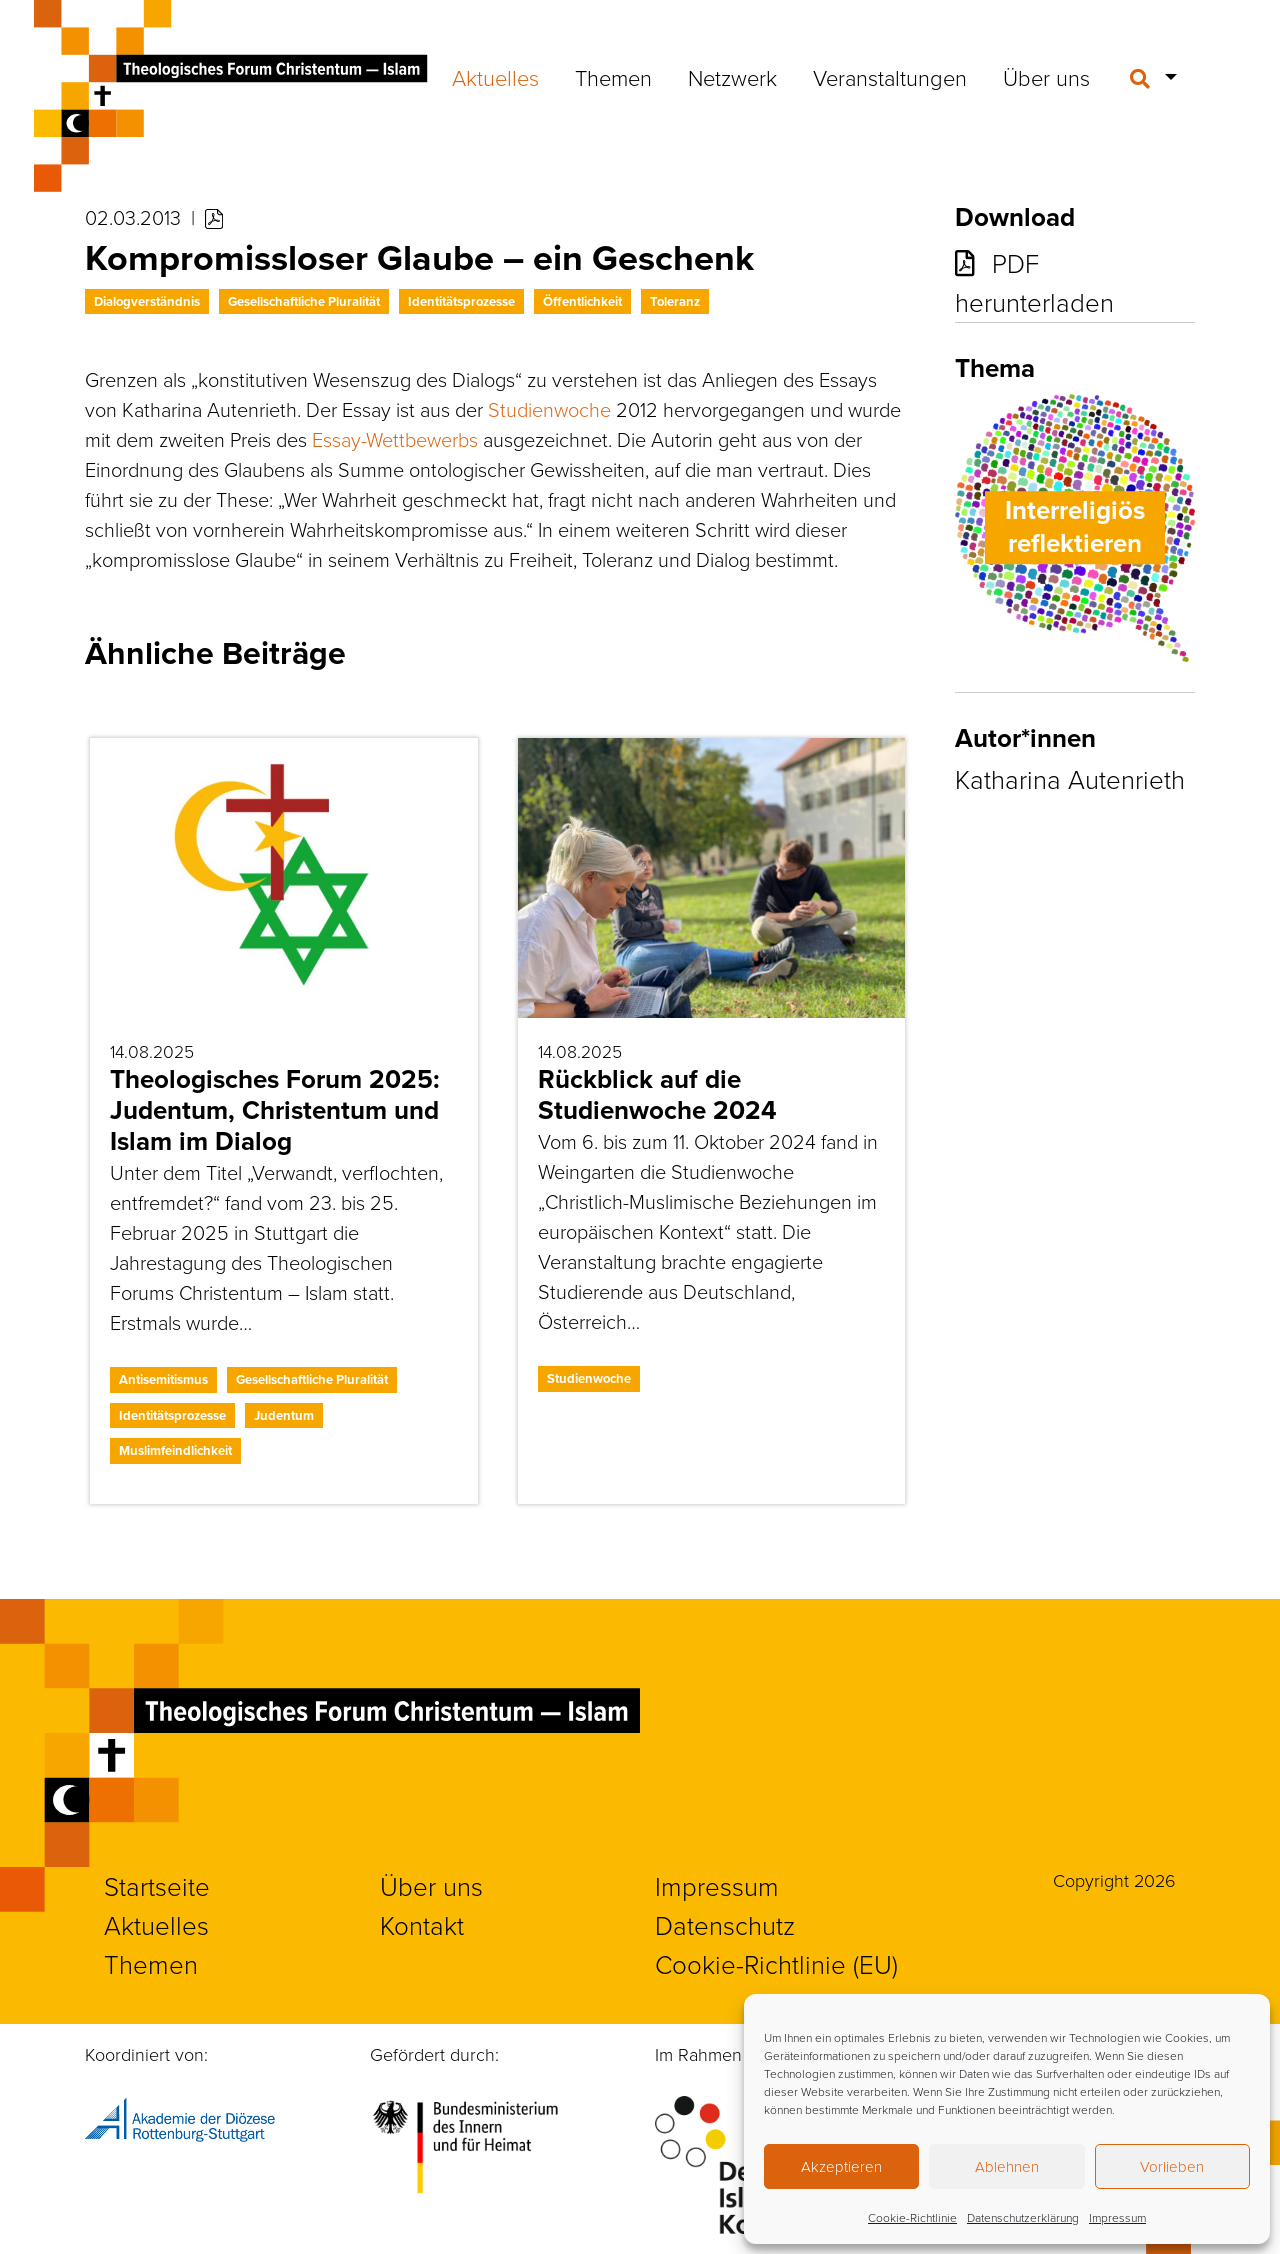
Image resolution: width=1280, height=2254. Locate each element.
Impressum (1117, 2217)
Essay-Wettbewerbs (395, 439)
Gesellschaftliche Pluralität (304, 301)
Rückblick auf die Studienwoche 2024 (657, 1094)
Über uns (1046, 77)
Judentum (284, 1415)
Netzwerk (732, 77)
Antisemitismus (163, 1379)
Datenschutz (725, 1925)
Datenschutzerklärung (1023, 2217)
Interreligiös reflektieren (1075, 527)
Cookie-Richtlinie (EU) (776, 1964)
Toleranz (675, 301)
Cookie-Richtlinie (912, 2217)
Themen (613, 77)
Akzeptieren (841, 2166)
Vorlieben (1172, 2166)
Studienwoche (549, 409)
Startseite (157, 1886)
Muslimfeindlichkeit (175, 1450)
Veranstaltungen (890, 77)
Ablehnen (1007, 2166)
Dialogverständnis (147, 301)
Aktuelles (495, 77)
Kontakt (422, 1925)
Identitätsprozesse (461, 301)
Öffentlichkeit (582, 301)
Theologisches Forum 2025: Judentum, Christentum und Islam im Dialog (275, 1110)
